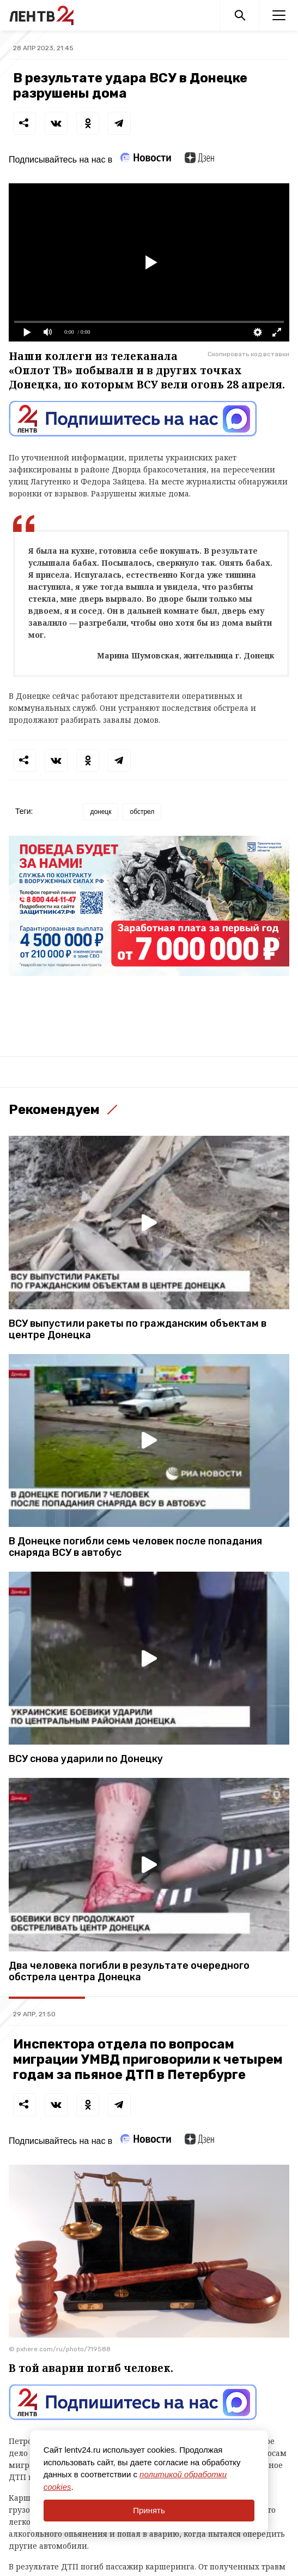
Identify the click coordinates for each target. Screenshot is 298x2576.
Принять (149, 2510)
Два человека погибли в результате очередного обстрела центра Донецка (129, 1971)
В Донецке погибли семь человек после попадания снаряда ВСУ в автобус (135, 1547)
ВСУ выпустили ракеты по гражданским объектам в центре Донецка (137, 1329)
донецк (100, 812)
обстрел (142, 812)
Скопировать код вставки (248, 354)
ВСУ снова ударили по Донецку (86, 1759)
